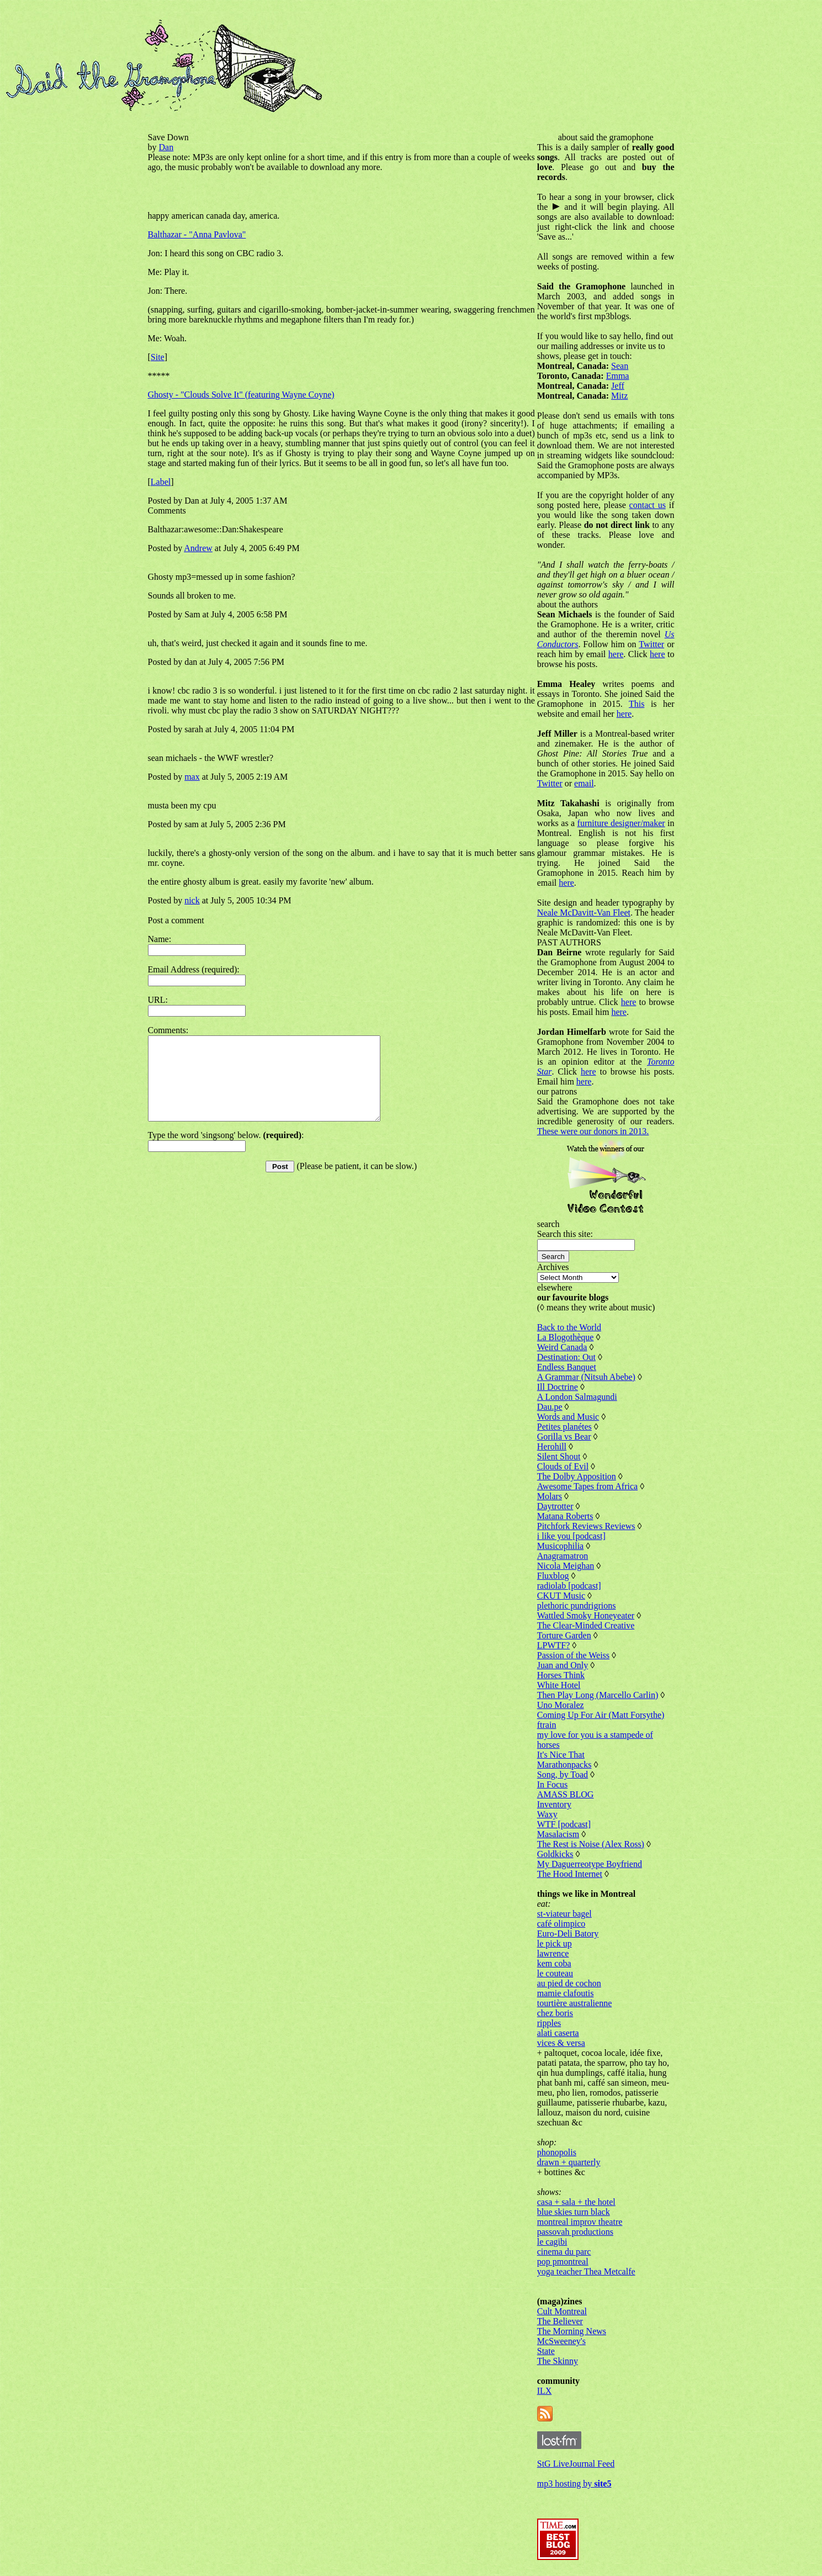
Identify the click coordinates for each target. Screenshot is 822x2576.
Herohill (551, 1446)
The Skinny (557, 2361)
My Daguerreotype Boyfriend (589, 1864)
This (636, 703)
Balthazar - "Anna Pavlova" (197, 234)
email (584, 783)
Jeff (617, 385)
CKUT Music (561, 1595)
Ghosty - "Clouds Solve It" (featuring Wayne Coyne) (241, 394)
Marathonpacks (564, 1764)
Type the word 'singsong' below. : (226, 1151)
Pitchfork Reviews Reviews (586, 1526)
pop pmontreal (562, 2261)
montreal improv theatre (580, 2221)
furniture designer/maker (621, 823)
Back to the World (569, 1327)
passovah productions (575, 2231)
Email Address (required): (194, 969)
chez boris (555, 2013)
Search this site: (565, 1234)
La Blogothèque (565, 1337)
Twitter (651, 644)
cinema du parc (564, 2251)
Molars (549, 1496)
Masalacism (558, 1834)
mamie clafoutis (565, 1993)
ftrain (546, 1724)
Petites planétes (564, 1426)
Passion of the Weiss (573, 1655)
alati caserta (558, 2033)
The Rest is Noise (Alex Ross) (590, 1844)
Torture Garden (564, 1635)
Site (158, 357)
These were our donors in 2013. (593, 1131)
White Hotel (559, 1685)
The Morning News (571, 2331)
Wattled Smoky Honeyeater (585, 1615)
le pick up (554, 1943)
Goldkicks (555, 1854)
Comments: (168, 1030)
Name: (160, 939)
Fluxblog (553, 1575)
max (192, 776)
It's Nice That (561, 1754)
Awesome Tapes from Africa (587, 1486)
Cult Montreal (562, 2311)
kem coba (554, 1963)
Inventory (554, 1804)
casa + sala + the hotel (576, 2202)
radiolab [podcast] (569, 1585)
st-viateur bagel (564, 1913)
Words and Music (568, 1416)
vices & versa (561, 2043)
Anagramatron (562, 1556)
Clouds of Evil (562, 1466)
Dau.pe (550, 1406)
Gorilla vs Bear (564, 1436)
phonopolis (556, 2152)
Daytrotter (555, 1506)
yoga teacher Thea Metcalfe (586, 2271)
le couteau (555, 1973)
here (616, 654)
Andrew (198, 548)
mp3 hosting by (574, 2483)
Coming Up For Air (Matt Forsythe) (601, 1715)
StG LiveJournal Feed (575, 2463)
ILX (544, 2390)
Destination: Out (566, 1357)
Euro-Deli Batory (568, 1933)
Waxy (547, 1814)
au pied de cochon (569, 1983)
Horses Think (561, 1675)
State (546, 2351)
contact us (647, 505)
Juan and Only (562, 1665)
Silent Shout (559, 1456)
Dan (166, 147)
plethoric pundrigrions (576, 1605)
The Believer (560, 2321)
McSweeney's (561, 2341)
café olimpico (561, 1923)
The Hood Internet (569, 1874)
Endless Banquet (566, 1367)
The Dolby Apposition (576, 1476)
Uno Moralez (560, 1705)
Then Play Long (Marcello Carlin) (598, 1695)
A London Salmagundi (577, 1396)
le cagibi (552, 2241)
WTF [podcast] (564, 1824)
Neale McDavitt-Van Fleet (583, 912)
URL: (158, 999)
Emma (617, 375)
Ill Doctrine (557, 1387)
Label (161, 481)
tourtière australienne (574, 2003)
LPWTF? (553, 1645)
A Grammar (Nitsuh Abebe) (586, 1377)
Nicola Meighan (566, 1565)
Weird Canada (562, 1347)
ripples (549, 2023)
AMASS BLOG (565, 1794)
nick (192, 900)
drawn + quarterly (569, 2162)
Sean (619, 366)
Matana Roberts (565, 1516)
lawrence (553, 1953)
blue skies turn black (573, 2212)
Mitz (619, 395)
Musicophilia (560, 1546)
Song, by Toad (562, 1774)
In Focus (552, 1784)
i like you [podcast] (571, 1536)
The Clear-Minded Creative (586, 1625)
